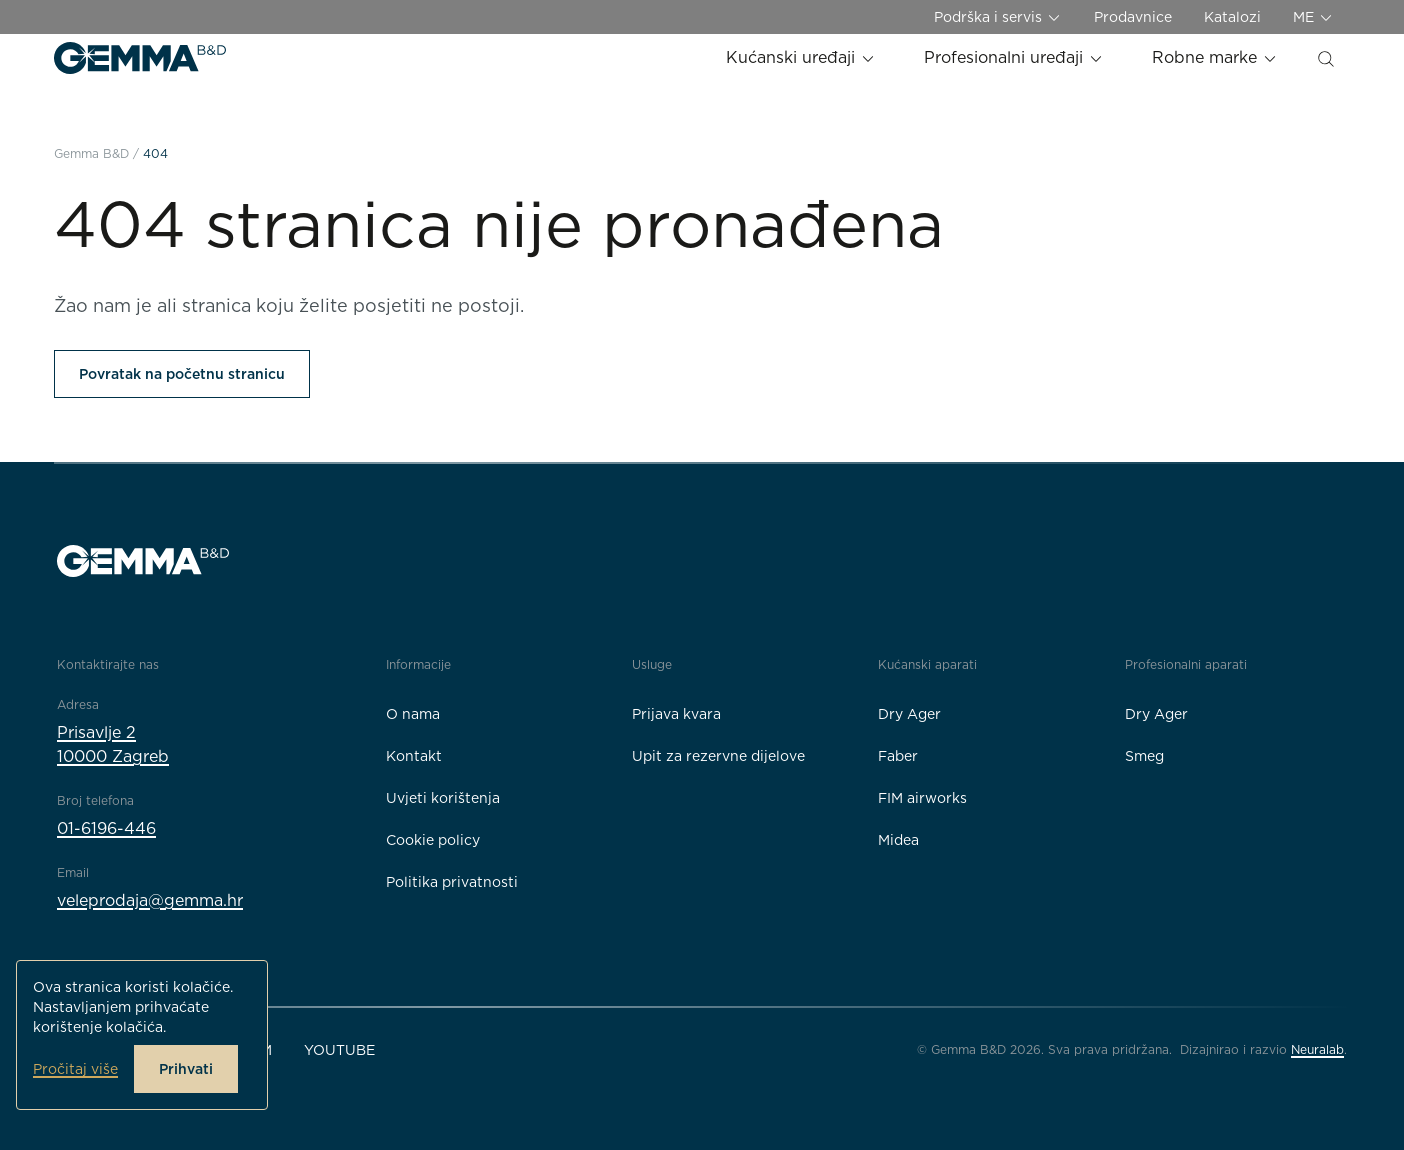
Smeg (1144, 756)
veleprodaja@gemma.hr (150, 900)
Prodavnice (1133, 17)
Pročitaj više (75, 1069)
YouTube (339, 1050)
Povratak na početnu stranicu (182, 374)
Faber (898, 756)
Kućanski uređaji (801, 57)
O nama (413, 714)
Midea (898, 840)
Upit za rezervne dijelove (718, 756)
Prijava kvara (676, 714)
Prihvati (186, 1069)
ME (1313, 17)
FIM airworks (922, 798)
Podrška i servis (998, 17)
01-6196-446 (106, 828)
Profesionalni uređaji (1014, 57)
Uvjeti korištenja (443, 798)
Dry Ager (909, 714)
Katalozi (1232, 17)
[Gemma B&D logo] (140, 58)
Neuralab (1317, 1049)
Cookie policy (433, 840)
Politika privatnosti (452, 882)
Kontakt (414, 756)
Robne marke (1215, 57)
